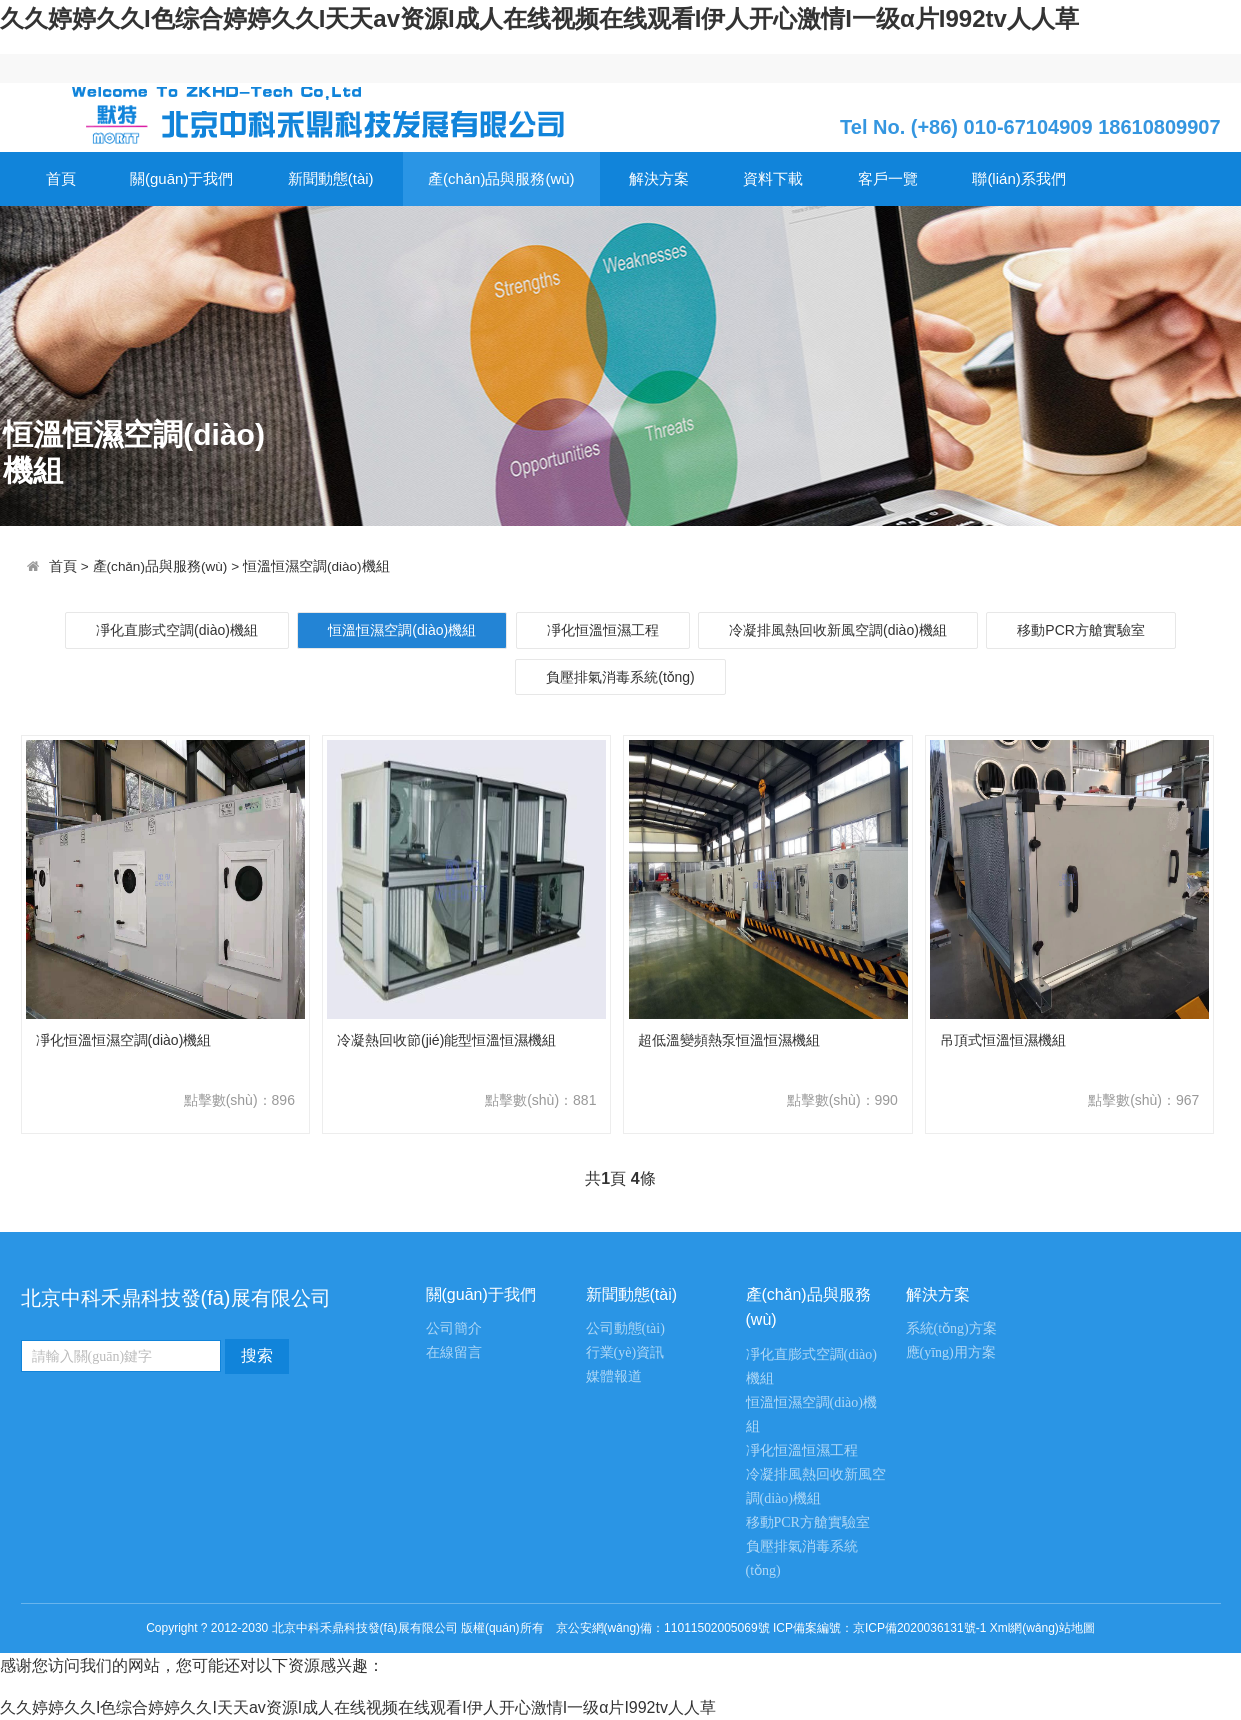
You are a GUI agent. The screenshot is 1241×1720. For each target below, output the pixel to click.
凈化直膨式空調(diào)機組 (177, 630)
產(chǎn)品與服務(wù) (501, 178)
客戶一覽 (888, 178)
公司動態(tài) (625, 1328)
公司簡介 (454, 1328)
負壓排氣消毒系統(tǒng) (620, 677)
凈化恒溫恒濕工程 (603, 630)
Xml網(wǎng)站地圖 (1042, 1628)
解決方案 (659, 178)
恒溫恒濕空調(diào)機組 (316, 566)
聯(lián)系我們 (1018, 178)
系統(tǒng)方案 (951, 1328)
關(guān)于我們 (181, 178)
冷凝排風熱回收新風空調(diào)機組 (838, 630)
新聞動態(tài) (331, 178)
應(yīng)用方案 (951, 1352)
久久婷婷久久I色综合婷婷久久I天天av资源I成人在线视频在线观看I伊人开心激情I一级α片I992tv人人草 (539, 18)
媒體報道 (614, 1376)
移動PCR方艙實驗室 (1081, 630)
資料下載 (773, 178)
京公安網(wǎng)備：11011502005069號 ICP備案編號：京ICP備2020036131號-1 (771, 1628)
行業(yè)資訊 (625, 1352)
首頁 (61, 178)
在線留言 (454, 1352)
